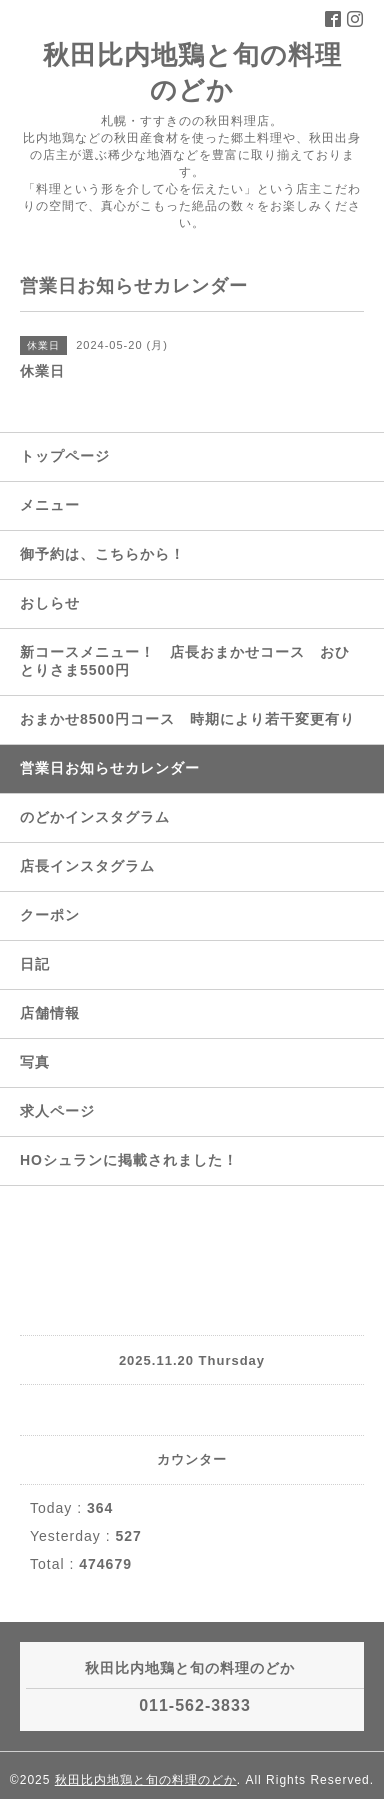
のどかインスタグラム (95, 817)
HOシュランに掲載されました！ (129, 1160)
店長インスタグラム (87, 866)
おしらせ (50, 603)
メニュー (50, 505)
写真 (35, 1062)
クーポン (50, 915)
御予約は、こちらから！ (102, 554)
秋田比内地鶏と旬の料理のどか (146, 1780)
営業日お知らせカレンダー (110, 768)
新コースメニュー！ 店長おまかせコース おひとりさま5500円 (185, 661)
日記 (35, 964)
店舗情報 (50, 1013)
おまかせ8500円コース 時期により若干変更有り (187, 719)
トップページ (65, 456)
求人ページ (57, 1111)
